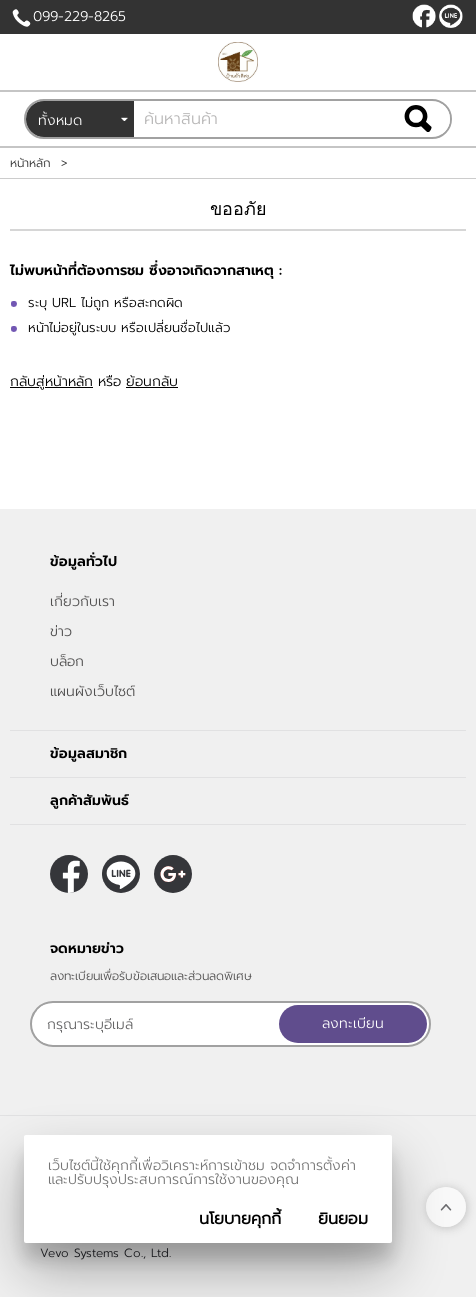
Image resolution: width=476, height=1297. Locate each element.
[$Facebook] (424, 16)
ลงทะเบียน (353, 1023)
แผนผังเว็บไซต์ (92, 691)
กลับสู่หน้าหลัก (51, 381)
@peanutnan (451, 16)
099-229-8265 (79, 16)
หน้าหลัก (30, 163)
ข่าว (61, 631)
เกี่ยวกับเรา (82, 601)
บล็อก (67, 661)
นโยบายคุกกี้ (240, 1219)
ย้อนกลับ (152, 381)
